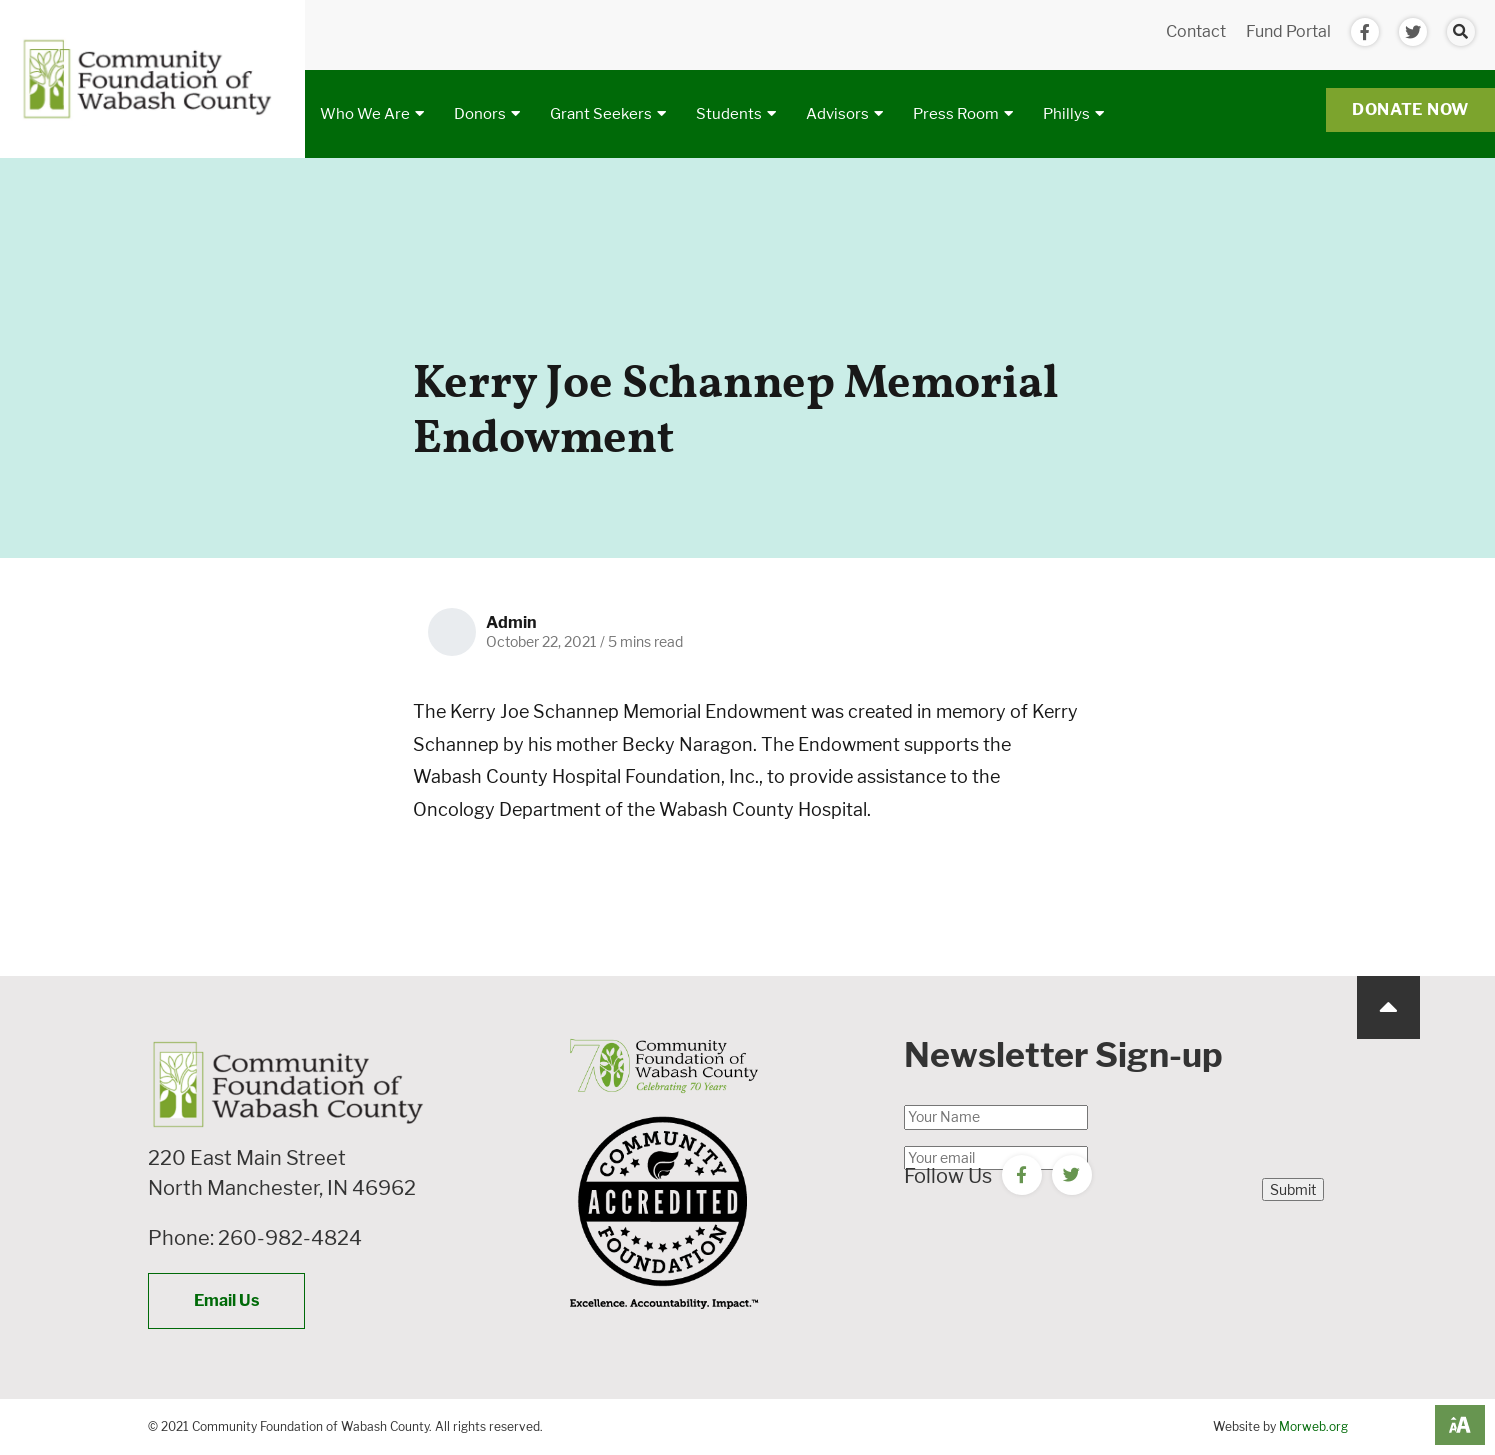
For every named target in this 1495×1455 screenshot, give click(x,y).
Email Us (226, 1300)
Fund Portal (1288, 31)
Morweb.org (1313, 1426)
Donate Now (1410, 109)
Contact (1196, 31)
